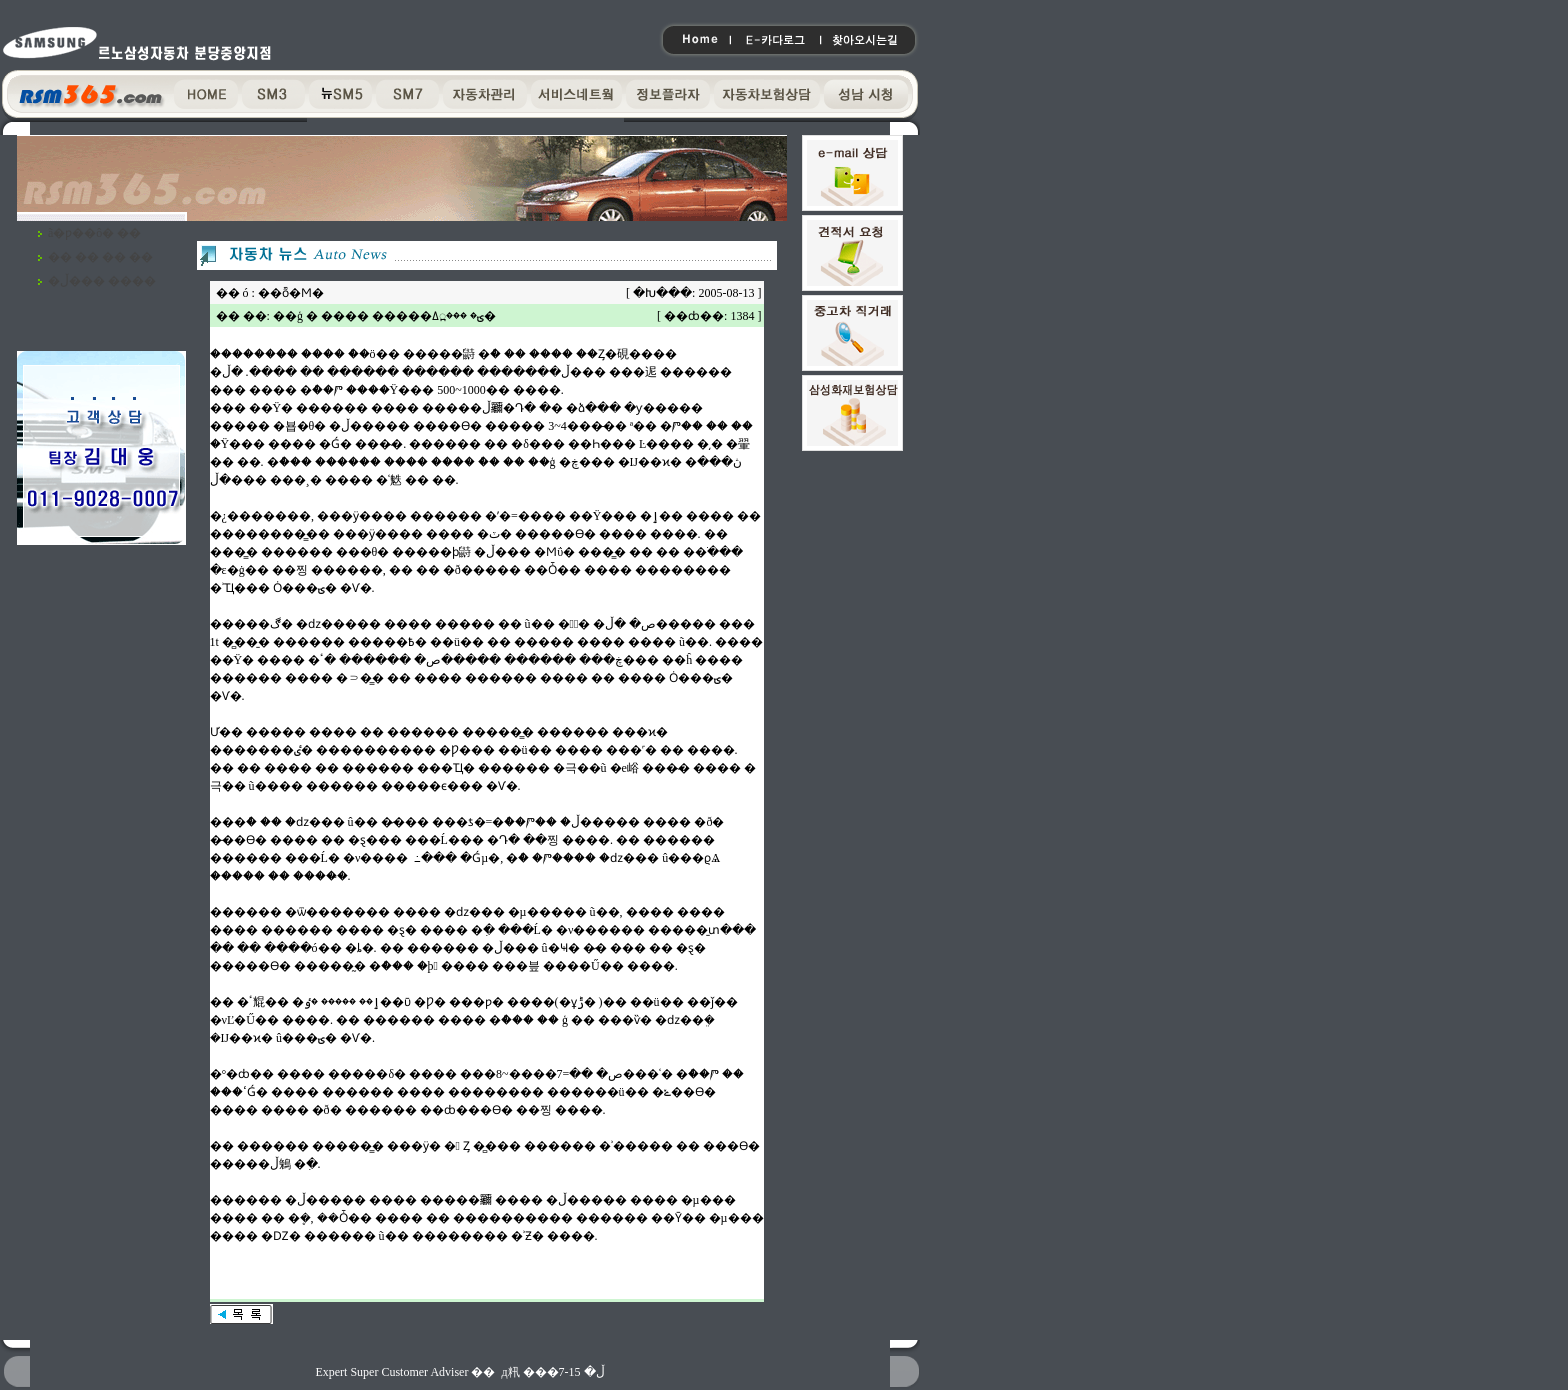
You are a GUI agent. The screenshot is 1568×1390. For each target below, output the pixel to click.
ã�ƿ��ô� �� (94, 233)
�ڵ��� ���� (102, 281)
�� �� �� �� (100, 257)
